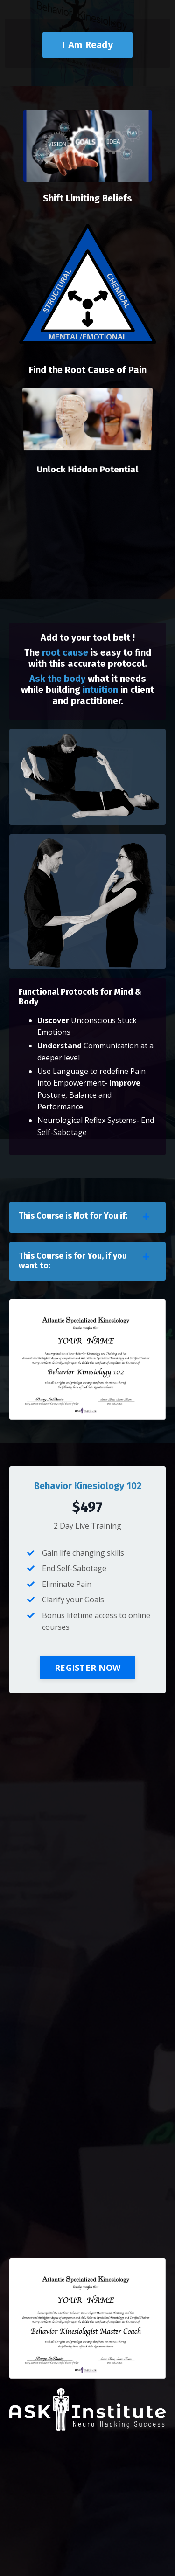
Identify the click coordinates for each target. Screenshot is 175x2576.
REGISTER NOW (87, 1667)
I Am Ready (87, 44)
